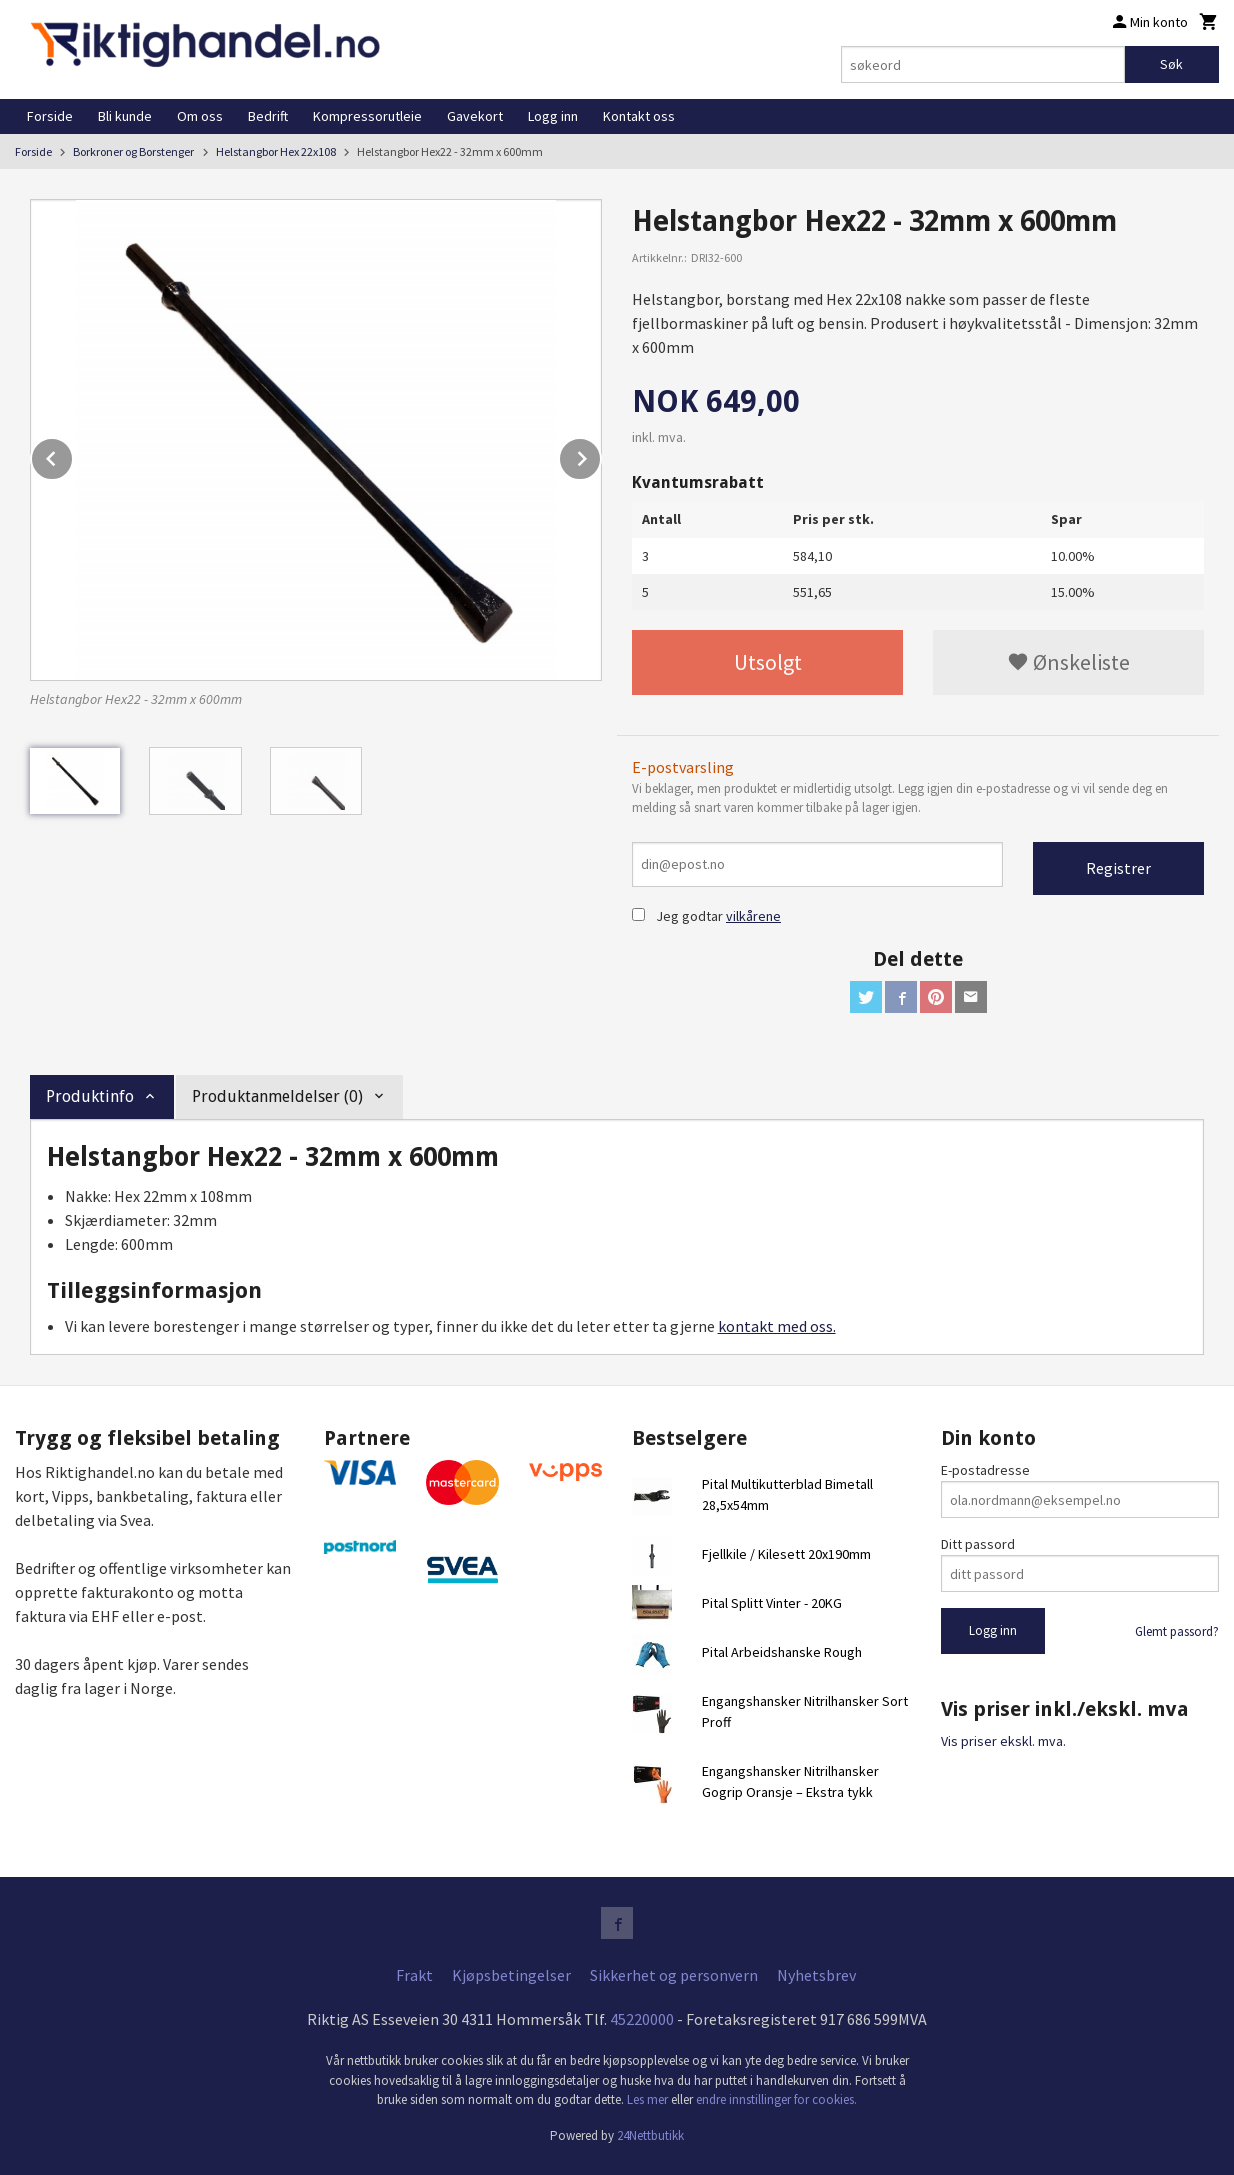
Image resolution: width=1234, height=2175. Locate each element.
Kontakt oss (639, 116)
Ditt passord (978, 1544)
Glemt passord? (1177, 1631)
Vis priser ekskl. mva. (1003, 1741)
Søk (1171, 64)
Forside (50, 116)
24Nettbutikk (650, 2135)
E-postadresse (985, 1470)
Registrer (1118, 868)
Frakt (414, 1975)
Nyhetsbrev (816, 1975)
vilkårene (753, 916)
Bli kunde (125, 116)
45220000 (642, 2019)
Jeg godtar (689, 916)
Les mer (649, 2099)
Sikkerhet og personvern (674, 1975)
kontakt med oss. (777, 1326)
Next (601, 455)
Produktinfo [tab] (90, 1096)
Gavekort (475, 116)
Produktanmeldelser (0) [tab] (277, 1096)
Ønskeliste (1068, 662)
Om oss (200, 116)
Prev (73, 455)
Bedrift (268, 116)
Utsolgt (768, 662)
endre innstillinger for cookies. (776, 2099)
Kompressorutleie (367, 116)
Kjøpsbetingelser (511, 1975)
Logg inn (553, 116)
